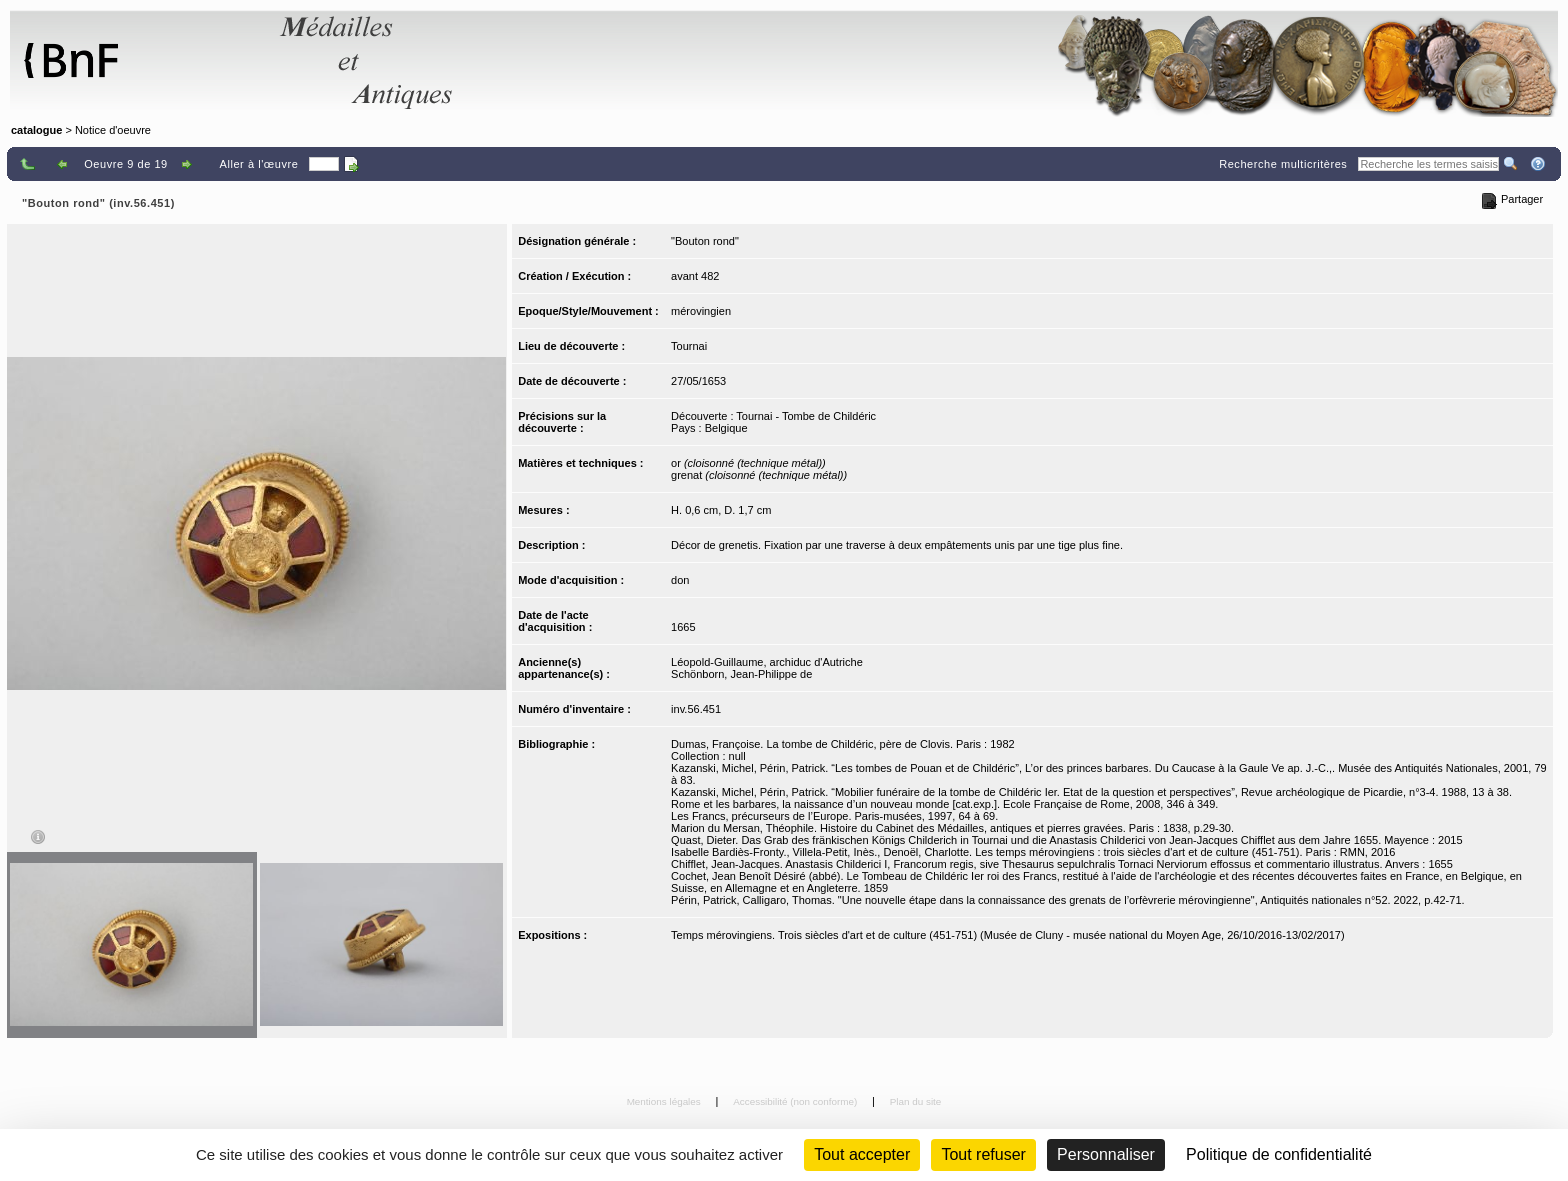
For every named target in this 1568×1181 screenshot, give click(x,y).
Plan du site (916, 1101)
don (680, 580)
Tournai (689, 346)
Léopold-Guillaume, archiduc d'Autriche (767, 662)
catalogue (36, 130)
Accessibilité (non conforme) (796, 1101)
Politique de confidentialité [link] (1279, 1154)
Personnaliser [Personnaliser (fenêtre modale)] (1106, 1154)
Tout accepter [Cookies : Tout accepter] (862, 1154)
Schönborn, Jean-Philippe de (741, 674)
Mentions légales (665, 1101)
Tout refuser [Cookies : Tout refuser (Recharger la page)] (983, 1154)
